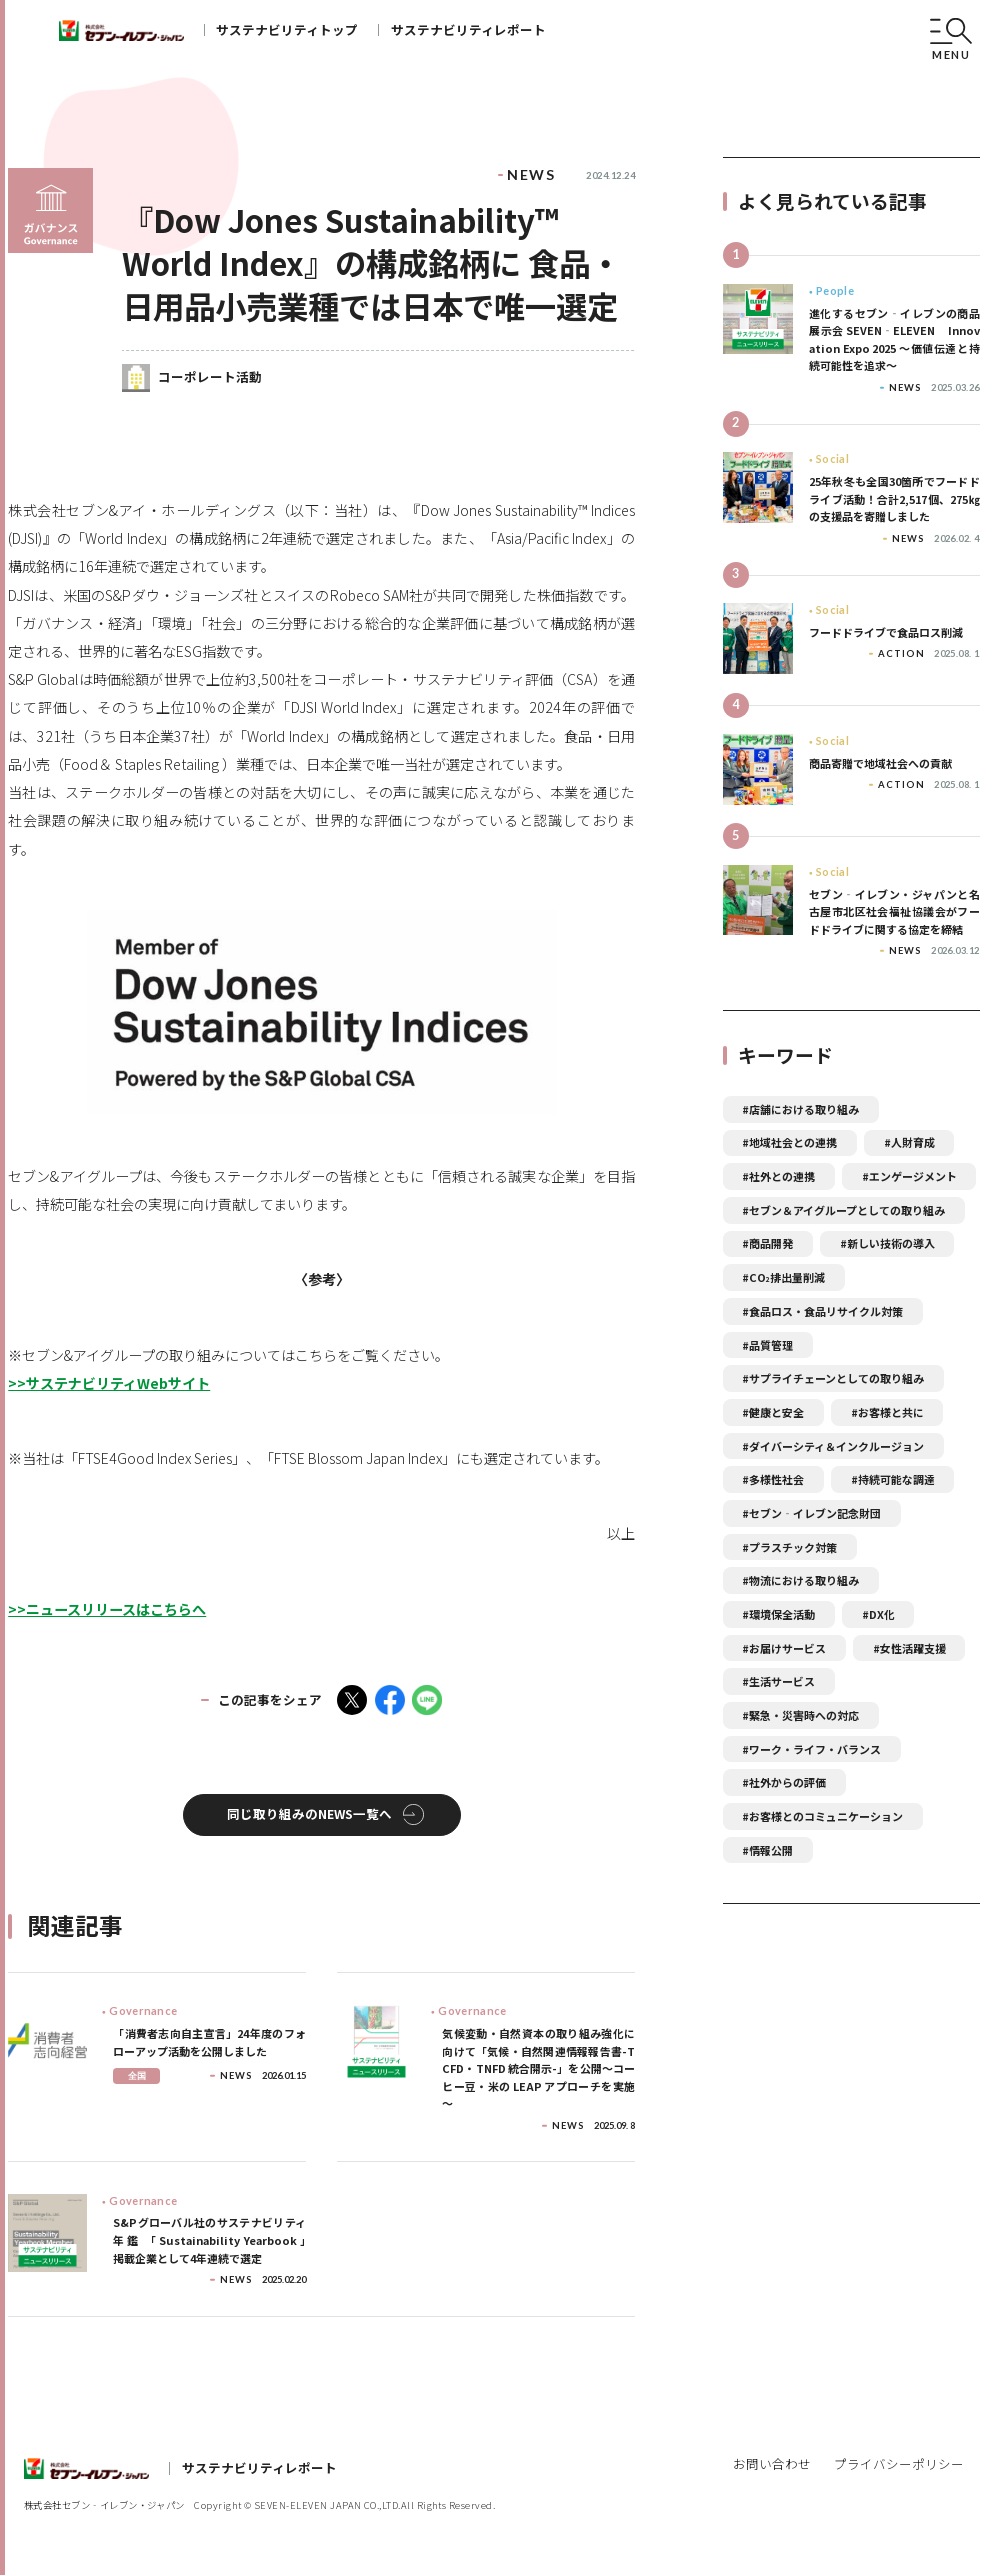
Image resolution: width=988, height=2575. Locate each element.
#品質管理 (767, 1345)
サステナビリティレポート (468, 29)
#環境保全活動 (778, 1614)
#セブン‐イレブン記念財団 (811, 1513)
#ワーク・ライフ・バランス (811, 1749)
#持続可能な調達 (893, 1479)
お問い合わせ (772, 2463)
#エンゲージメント (909, 1176)
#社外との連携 (778, 1176)
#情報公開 (767, 1850)
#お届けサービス (784, 1648)
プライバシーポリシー (899, 2463)
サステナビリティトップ (287, 29)
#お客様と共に (887, 1412)
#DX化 (878, 1614)
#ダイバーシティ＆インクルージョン (833, 1446)
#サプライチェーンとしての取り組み (833, 1378)
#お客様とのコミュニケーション (822, 1816)
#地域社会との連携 (789, 1142)
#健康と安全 (773, 1412)
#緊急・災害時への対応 (800, 1715)
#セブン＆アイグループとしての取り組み (843, 1210)
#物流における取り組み (800, 1580)
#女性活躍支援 (909, 1648)
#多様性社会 (773, 1479)
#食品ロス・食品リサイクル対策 (822, 1311)
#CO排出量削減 (783, 1277)
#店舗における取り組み (800, 1109)
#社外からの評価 (784, 1782)
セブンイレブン (121, 30)
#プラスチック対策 (789, 1547)
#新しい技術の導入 (887, 1243)
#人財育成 (909, 1142)
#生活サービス (778, 1681)
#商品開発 (767, 1243)
